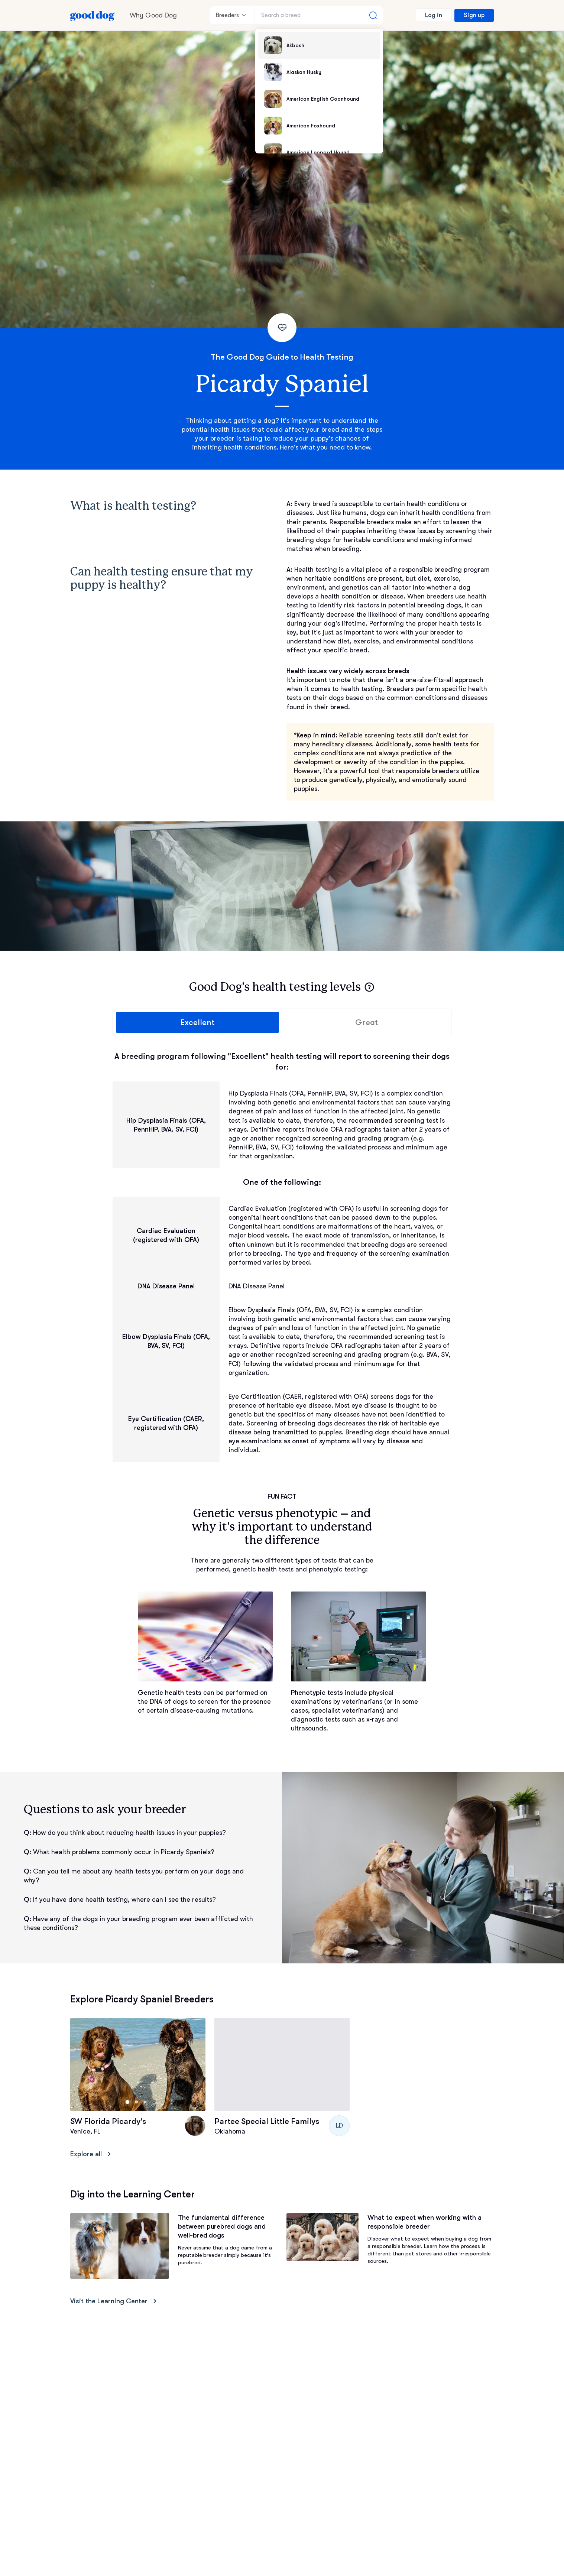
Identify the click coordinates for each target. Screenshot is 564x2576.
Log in (433, 15)
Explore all (92, 2154)
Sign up (474, 15)
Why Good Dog (153, 15)
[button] (369, 987)
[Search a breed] (319, 15)
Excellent (197, 1022)
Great (366, 1022)
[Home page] (92, 15)
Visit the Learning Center (114, 2301)
